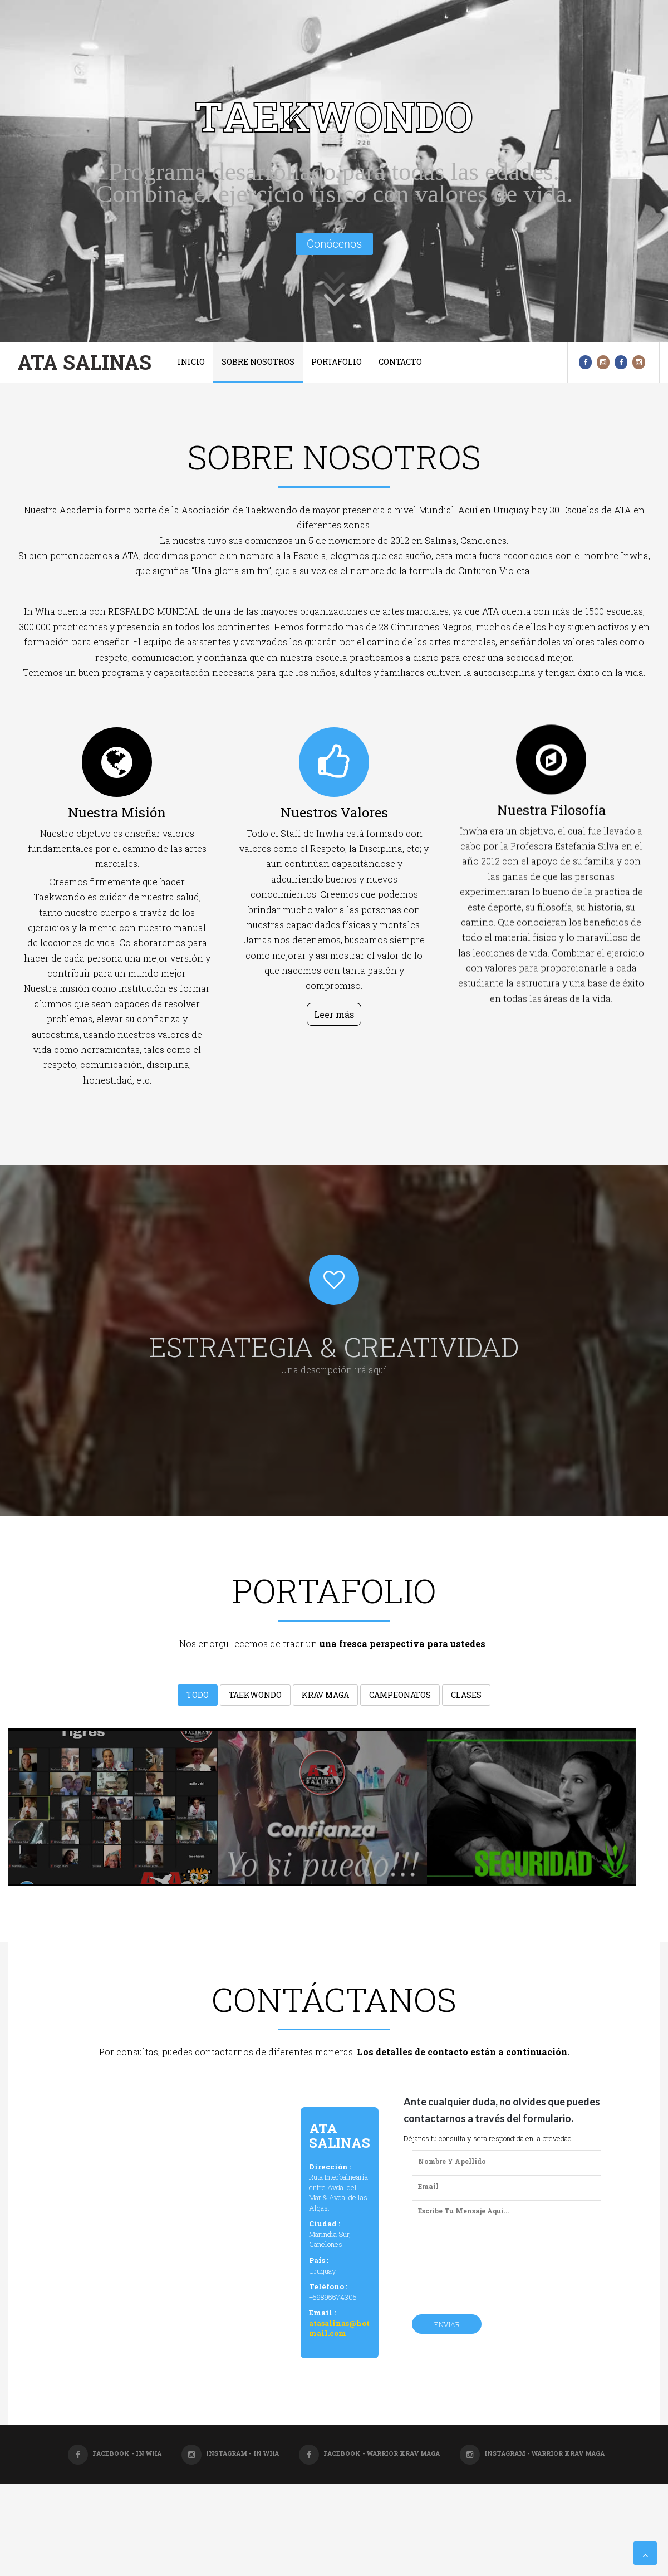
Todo (197, 1698)
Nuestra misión (117, 847)
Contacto (400, 361)
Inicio (191, 361)
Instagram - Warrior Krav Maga (532, 2453)
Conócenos (334, 244)
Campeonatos (400, 1698)
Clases (466, 1698)
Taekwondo (255, 1698)
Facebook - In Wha (114, 2453)
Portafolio (336, 361)
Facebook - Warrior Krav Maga (369, 2453)
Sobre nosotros (258, 361)
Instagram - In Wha (230, 2453)
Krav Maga (325, 1698)
